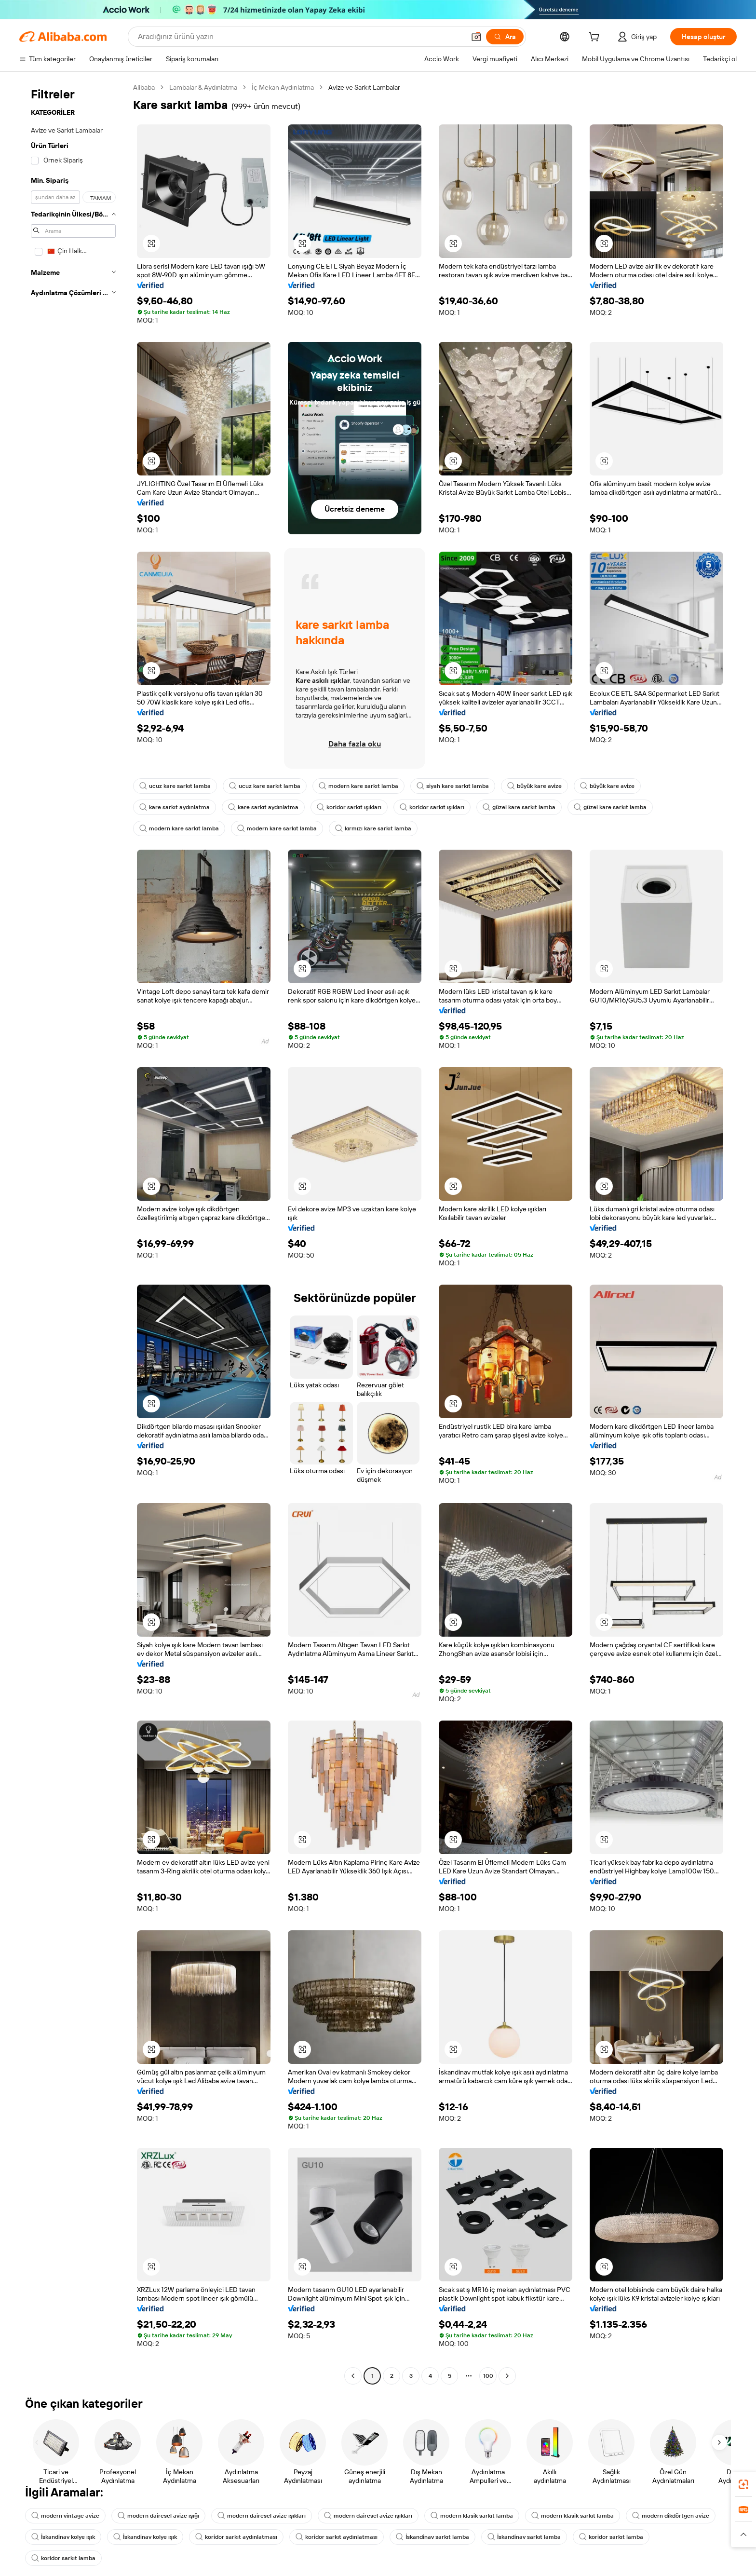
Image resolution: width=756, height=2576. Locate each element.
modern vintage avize (65, 2516)
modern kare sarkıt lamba (358, 786)
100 (488, 2376)
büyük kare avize (534, 786)
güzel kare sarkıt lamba (519, 807)
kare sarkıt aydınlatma (174, 807)
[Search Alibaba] (300, 36)
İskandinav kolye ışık (63, 2537)
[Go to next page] (507, 2376)
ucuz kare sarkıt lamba (175, 786)
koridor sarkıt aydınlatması (236, 2537)
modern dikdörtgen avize (670, 2516)
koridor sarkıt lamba (611, 2537)
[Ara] (505, 36)
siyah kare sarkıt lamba (453, 786)
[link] (743, 2484)
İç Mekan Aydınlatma (283, 87)
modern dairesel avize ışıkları (261, 2516)
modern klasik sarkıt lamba (472, 2516)
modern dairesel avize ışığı (158, 2516)
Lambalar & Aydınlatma (203, 87)
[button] (476, 36)
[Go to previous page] (353, 2376)
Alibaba (144, 87)
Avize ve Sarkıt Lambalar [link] (364, 87)
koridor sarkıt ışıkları (349, 807)
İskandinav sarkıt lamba (432, 2537)
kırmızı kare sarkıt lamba (373, 828)
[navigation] (73, 1232)
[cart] (596, 38)
